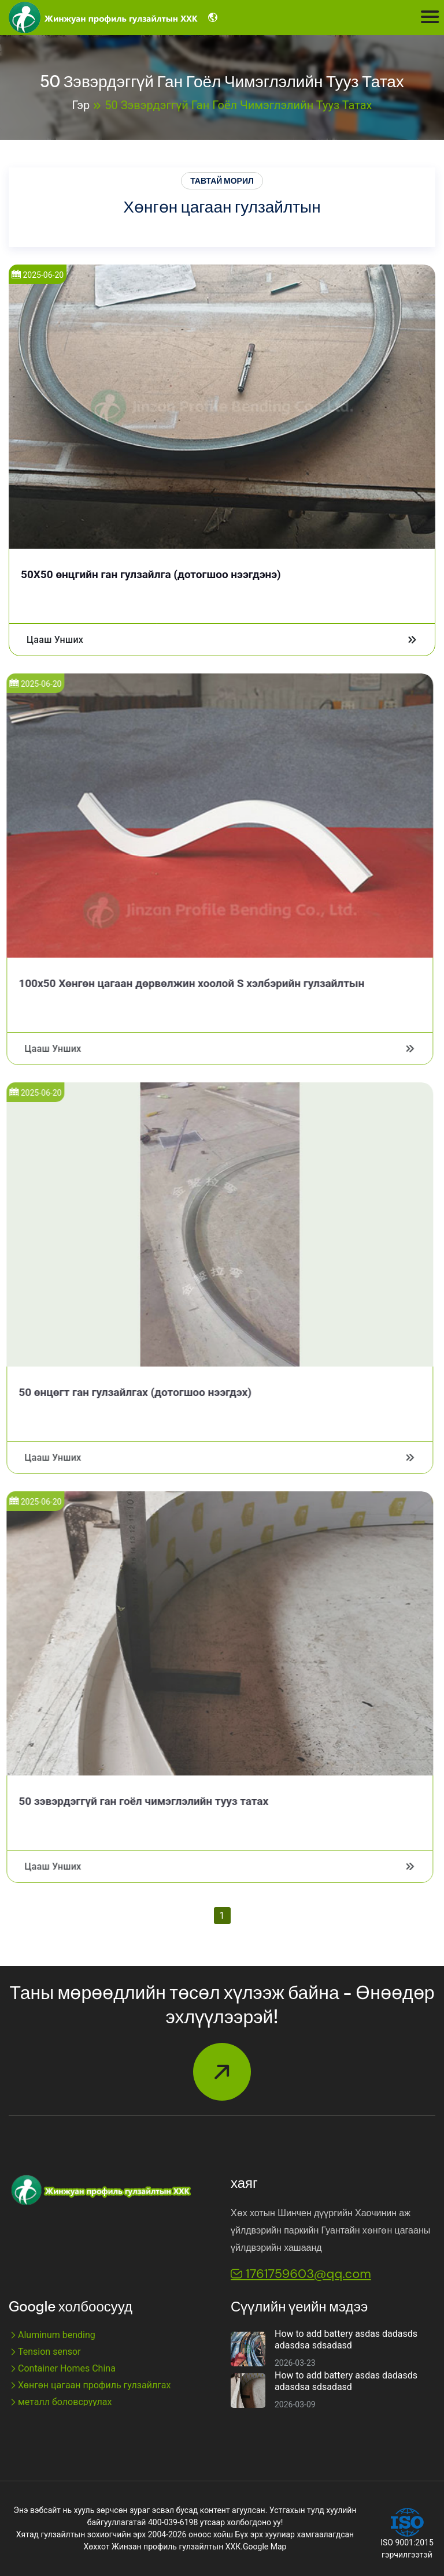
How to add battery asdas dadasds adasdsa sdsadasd (346, 2339)
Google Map (264, 2546)
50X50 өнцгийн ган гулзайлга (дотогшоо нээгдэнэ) (150, 574)
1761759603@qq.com (301, 2273)
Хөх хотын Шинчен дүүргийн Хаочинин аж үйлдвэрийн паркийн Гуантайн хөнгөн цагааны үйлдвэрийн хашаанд (330, 2230)
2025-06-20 (36, 275)
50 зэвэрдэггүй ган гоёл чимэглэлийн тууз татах (238, 105)
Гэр (81, 105)
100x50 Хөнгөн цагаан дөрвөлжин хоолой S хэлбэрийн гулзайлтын (183, 983)
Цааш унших (220, 639)
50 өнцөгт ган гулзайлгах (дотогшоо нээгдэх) (126, 1392)
